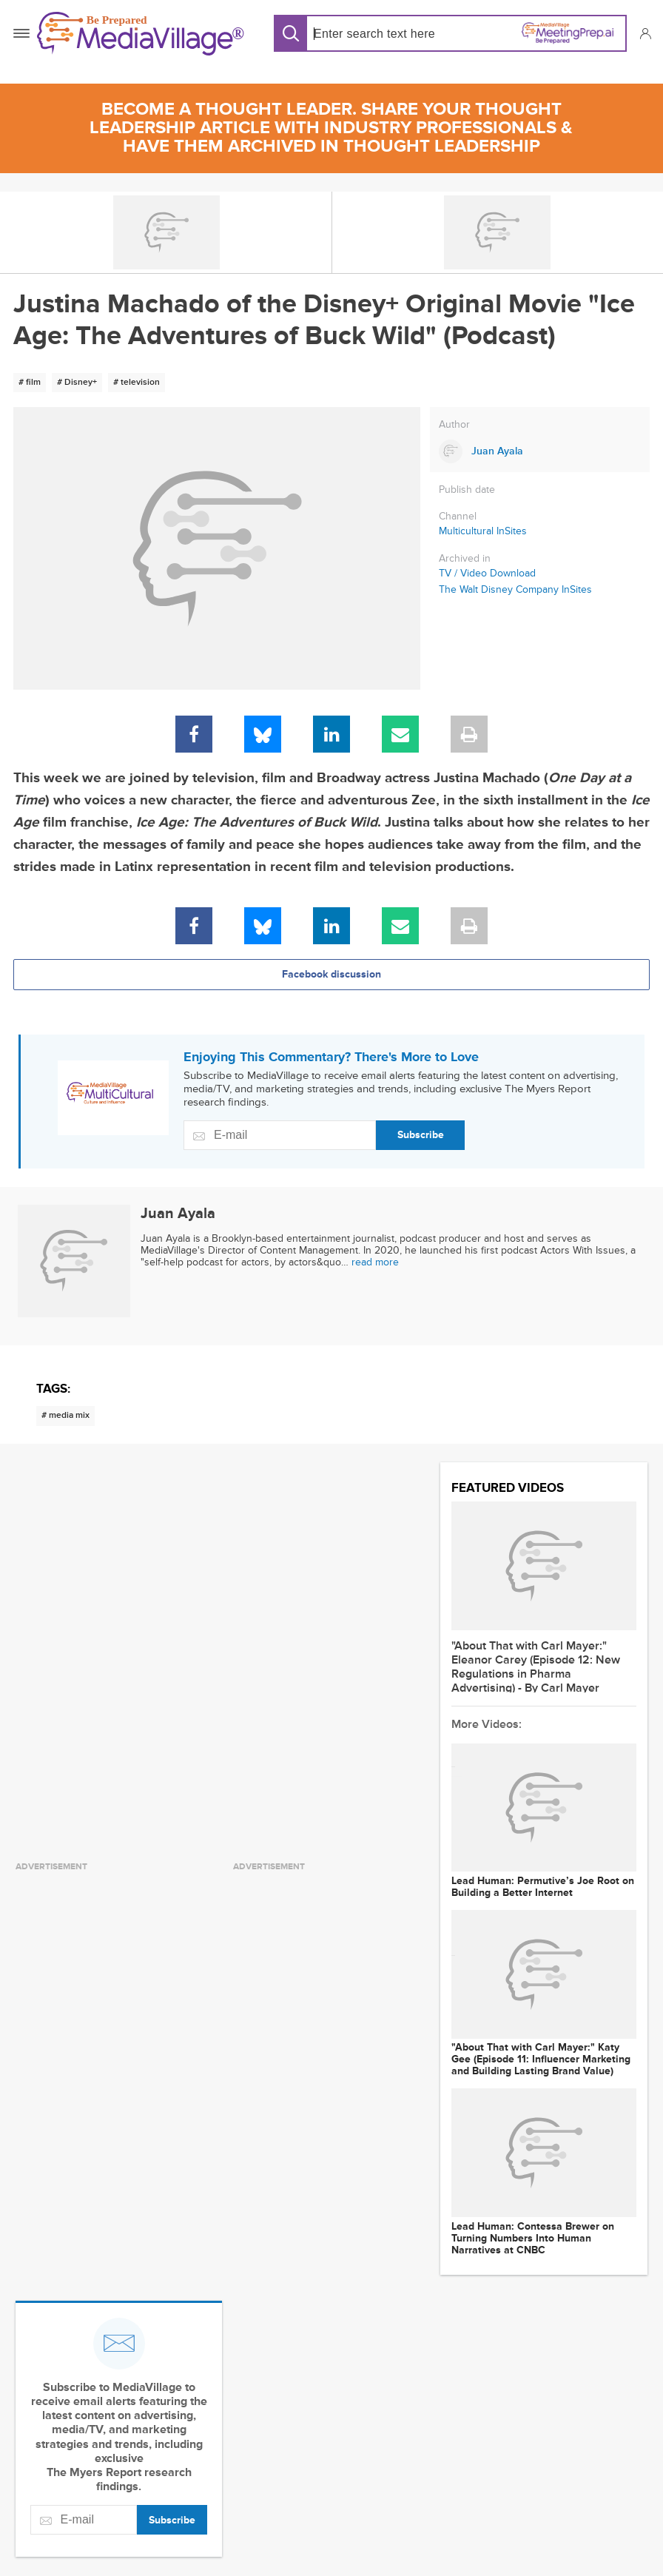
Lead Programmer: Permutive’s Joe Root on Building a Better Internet (542, 1887)
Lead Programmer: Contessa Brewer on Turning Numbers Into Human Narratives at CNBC (532, 2238)
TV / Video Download (487, 573)
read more (375, 1262)
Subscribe (420, 1135)
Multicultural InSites (483, 531)
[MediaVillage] (140, 34)
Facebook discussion (331, 974)
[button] (645, 33)
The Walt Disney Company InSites (515, 590)
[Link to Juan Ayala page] (540, 451)
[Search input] (377, 34)
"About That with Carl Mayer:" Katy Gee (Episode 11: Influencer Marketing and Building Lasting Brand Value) (540, 2059)
